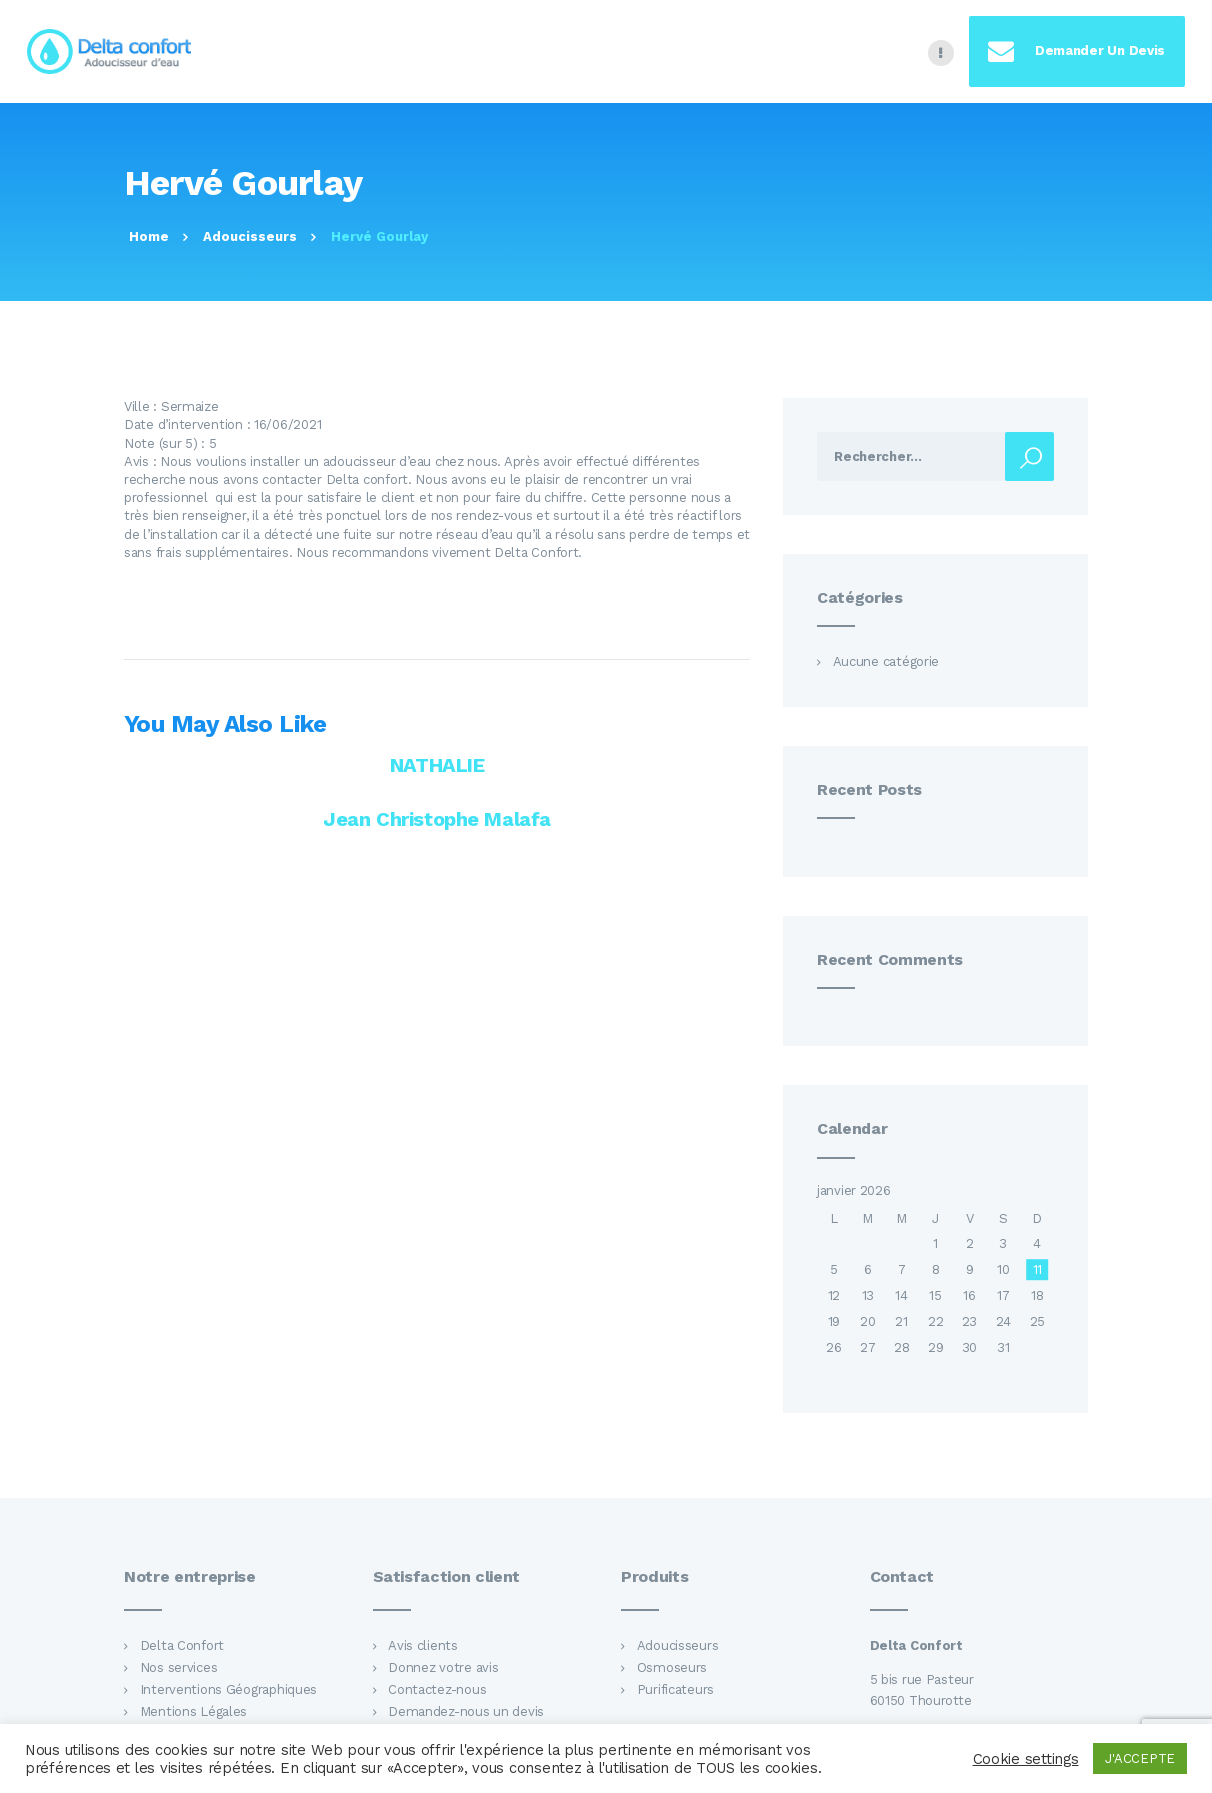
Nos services (179, 1667)
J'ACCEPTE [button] (1140, 1758)
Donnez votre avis (443, 1667)
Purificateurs (675, 1689)
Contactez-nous (437, 1689)
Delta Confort (182, 1645)
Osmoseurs (672, 1667)
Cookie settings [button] (1026, 1759)
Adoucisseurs (250, 236)
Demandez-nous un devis (466, 1711)
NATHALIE (437, 765)
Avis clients (423, 1645)
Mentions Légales (194, 1711)
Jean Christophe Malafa (437, 819)
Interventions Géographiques (229, 1689)
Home (149, 236)
